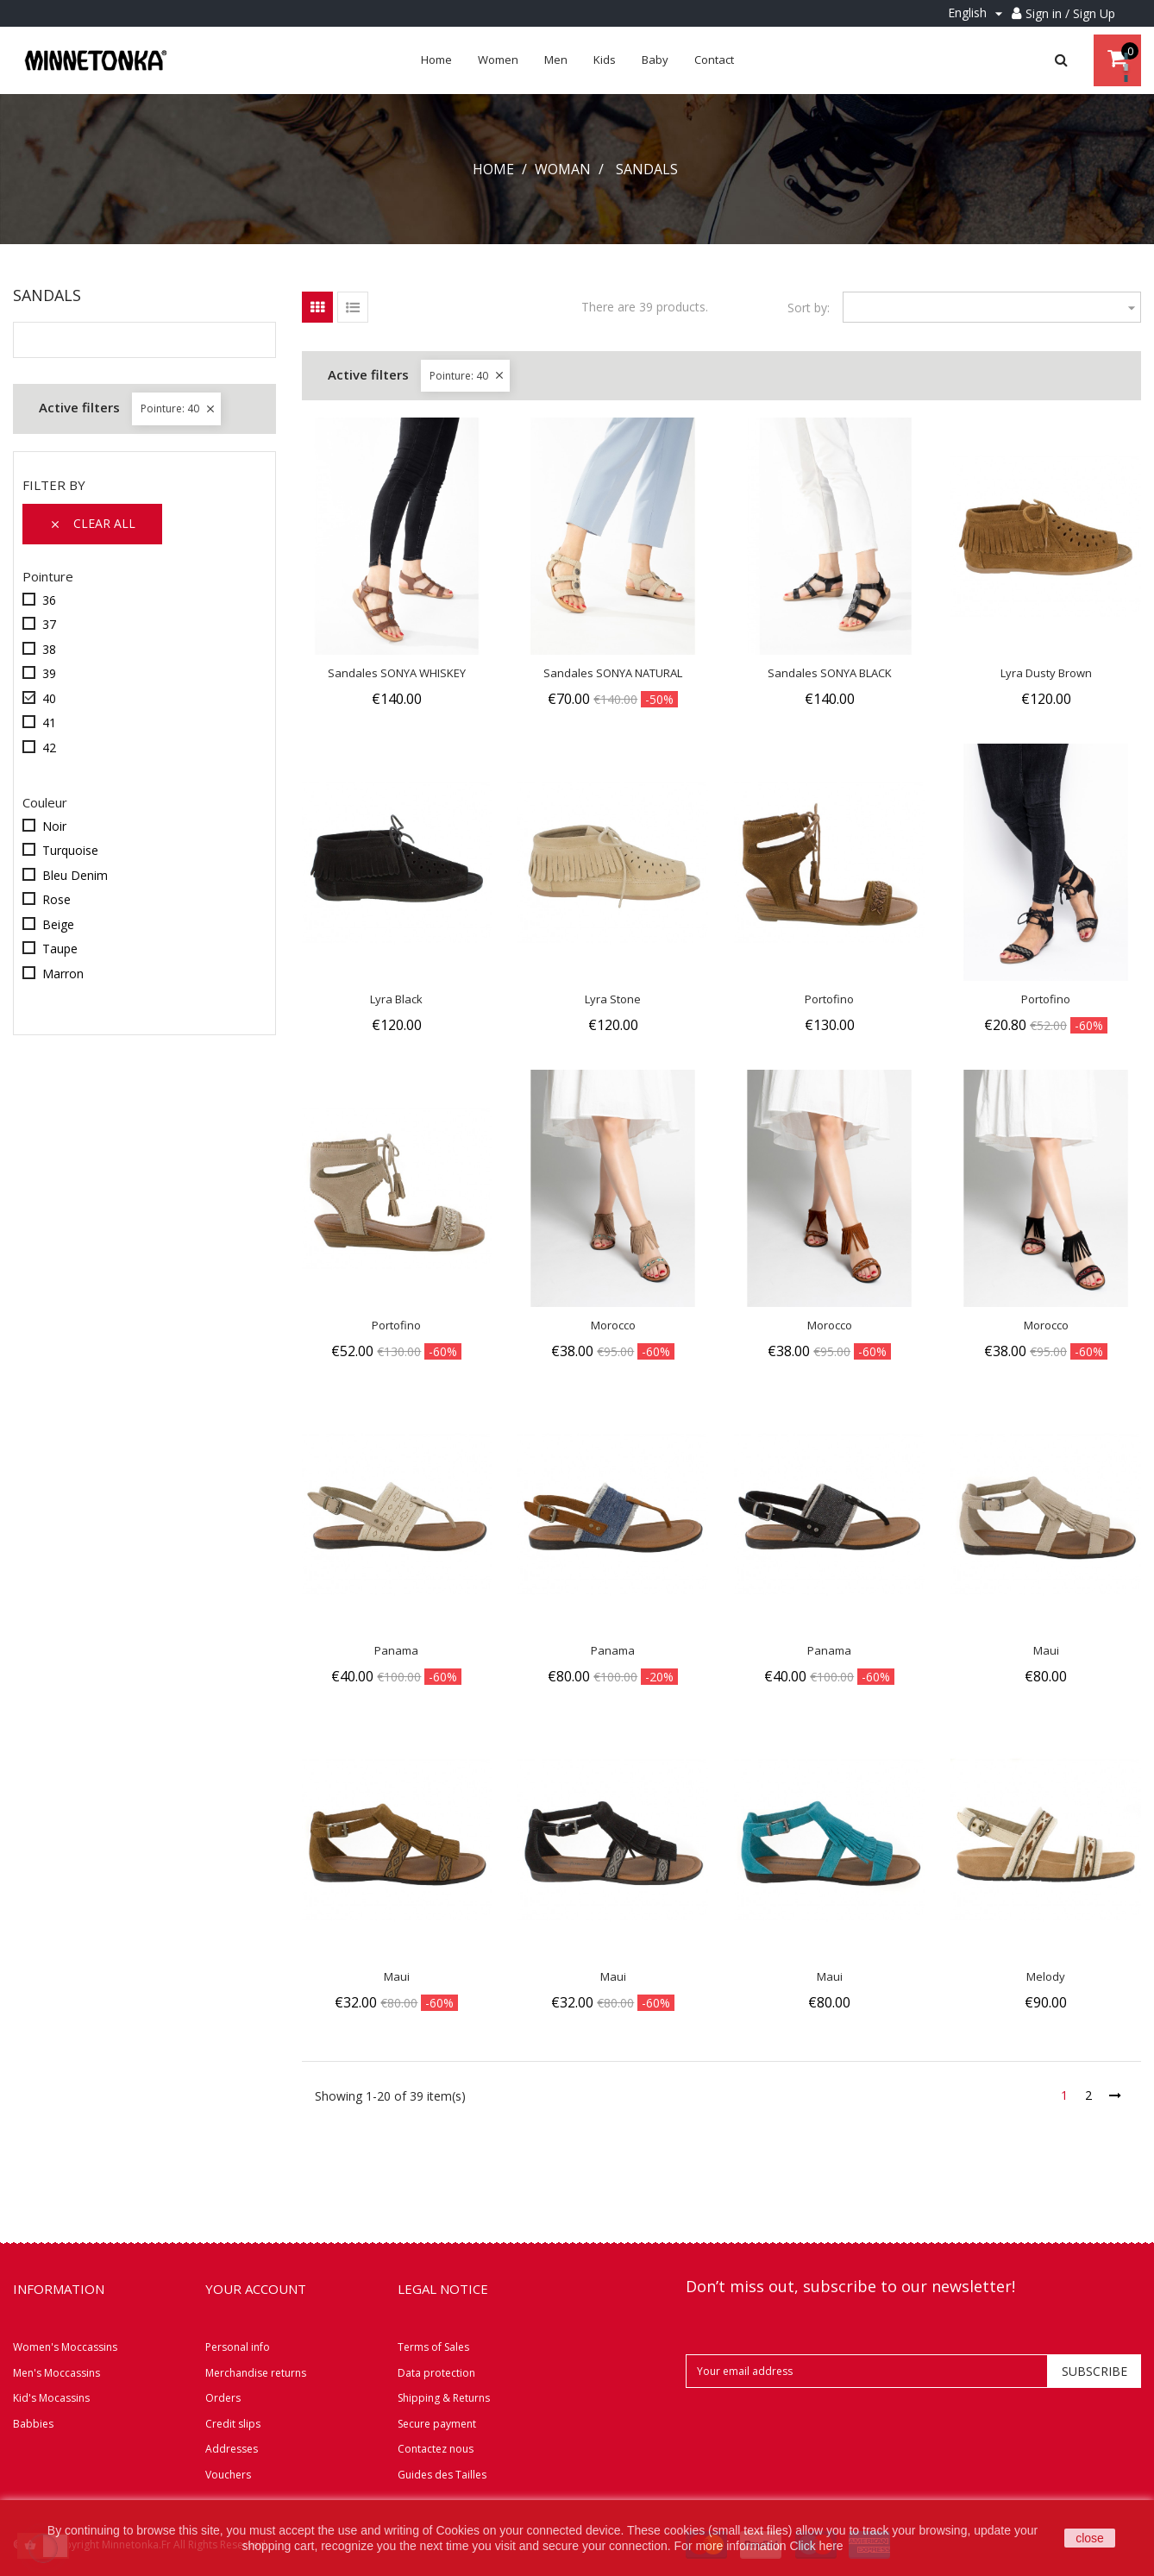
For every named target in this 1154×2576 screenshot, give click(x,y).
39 (49, 673)
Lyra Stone (613, 999)
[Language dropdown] (978, 13)
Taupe (60, 948)
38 (49, 649)
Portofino (829, 999)
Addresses (231, 2448)
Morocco (613, 1325)
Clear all (92, 523)
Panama (396, 1650)
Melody (1045, 1976)
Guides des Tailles (442, 2474)
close (1090, 2538)
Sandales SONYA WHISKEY (397, 673)
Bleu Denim (75, 875)
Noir (54, 826)
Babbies (33, 2423)
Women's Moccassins (65, 2347)
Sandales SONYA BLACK (830, 673)
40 (49, 698)
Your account (255, 2288)
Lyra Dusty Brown (1046, 673)
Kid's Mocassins (51, 2398)
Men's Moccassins (56, 2373)
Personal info (237, 2347)
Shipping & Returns (444, 2398)
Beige (58, 924)
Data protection (436, 2373)
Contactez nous (436, 2448)
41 (49, 722)
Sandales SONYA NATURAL (612, 673)
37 (49, 624)
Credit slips (232, 2423)
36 (49, 600)
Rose (56, 899)
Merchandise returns (255, 2373)
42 (49, 747)
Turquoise (70, 850)
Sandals (47, 295)
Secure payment (437, 2423)
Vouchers (228, 2474)
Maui (1046, 1650)
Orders (223, 2398)
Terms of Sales (433, 2347)
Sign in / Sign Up (1070, 13)
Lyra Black (396, 999)
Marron (63, 973)
